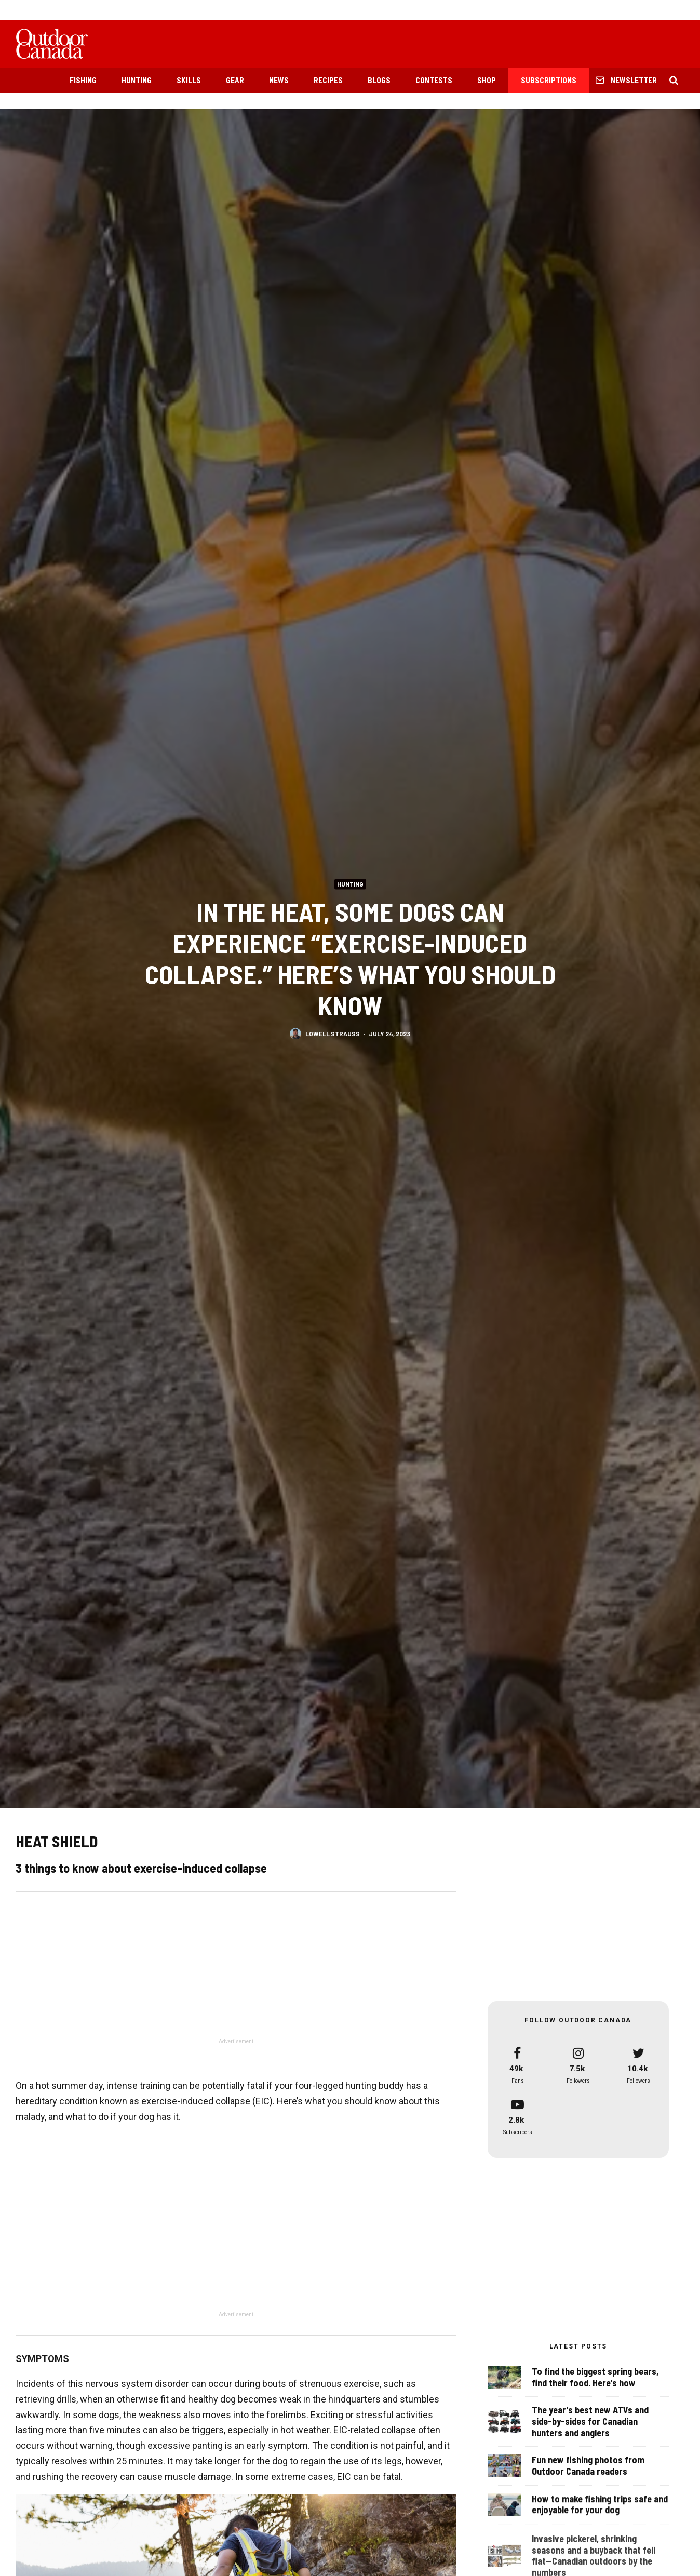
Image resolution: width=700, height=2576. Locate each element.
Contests (433, 80)
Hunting (137, 80)
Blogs (379, 80)
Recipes (328, 80)
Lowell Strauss (332, 1033)
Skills (189, 80)
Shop (486, 80)
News (279, 80)
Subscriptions (548, 80)
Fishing (83, 80)
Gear (235, 80)
